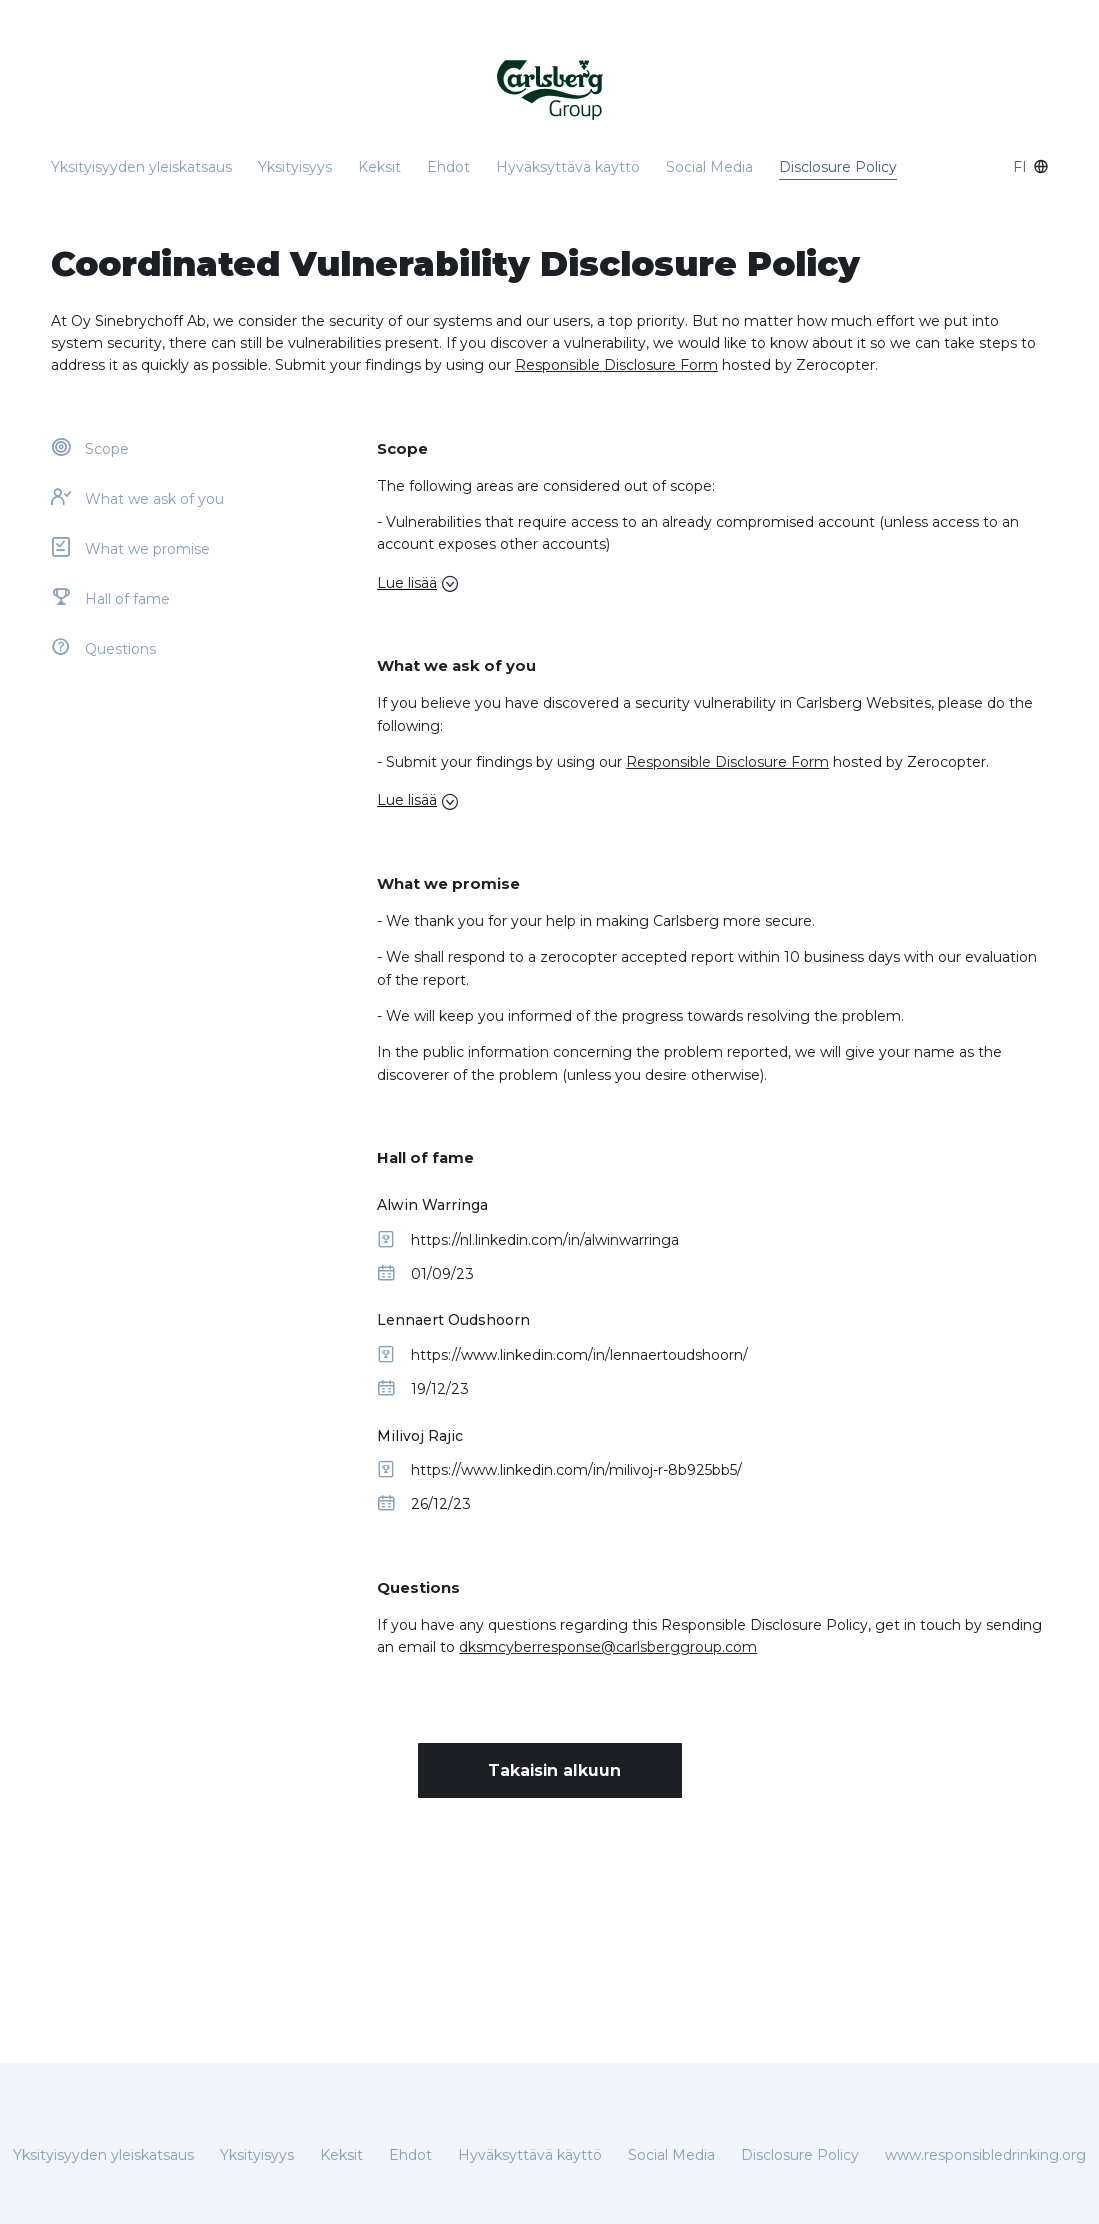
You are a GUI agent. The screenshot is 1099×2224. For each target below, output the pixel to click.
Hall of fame (127, 599)
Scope (107, 449)
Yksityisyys (295, 167)
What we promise (147, 549)
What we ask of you (154, 499)
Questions (120, 649)
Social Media (709, 167)
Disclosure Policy (838, 167)
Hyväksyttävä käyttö (568, 167)
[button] (712, 583)
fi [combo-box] (1030, 167)
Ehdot (448, 167)
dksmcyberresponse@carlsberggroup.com (608, 1647)
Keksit (379, 167)
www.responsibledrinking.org (985, 2155)
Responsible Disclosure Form (616, 365)
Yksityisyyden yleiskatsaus (141, 167)
